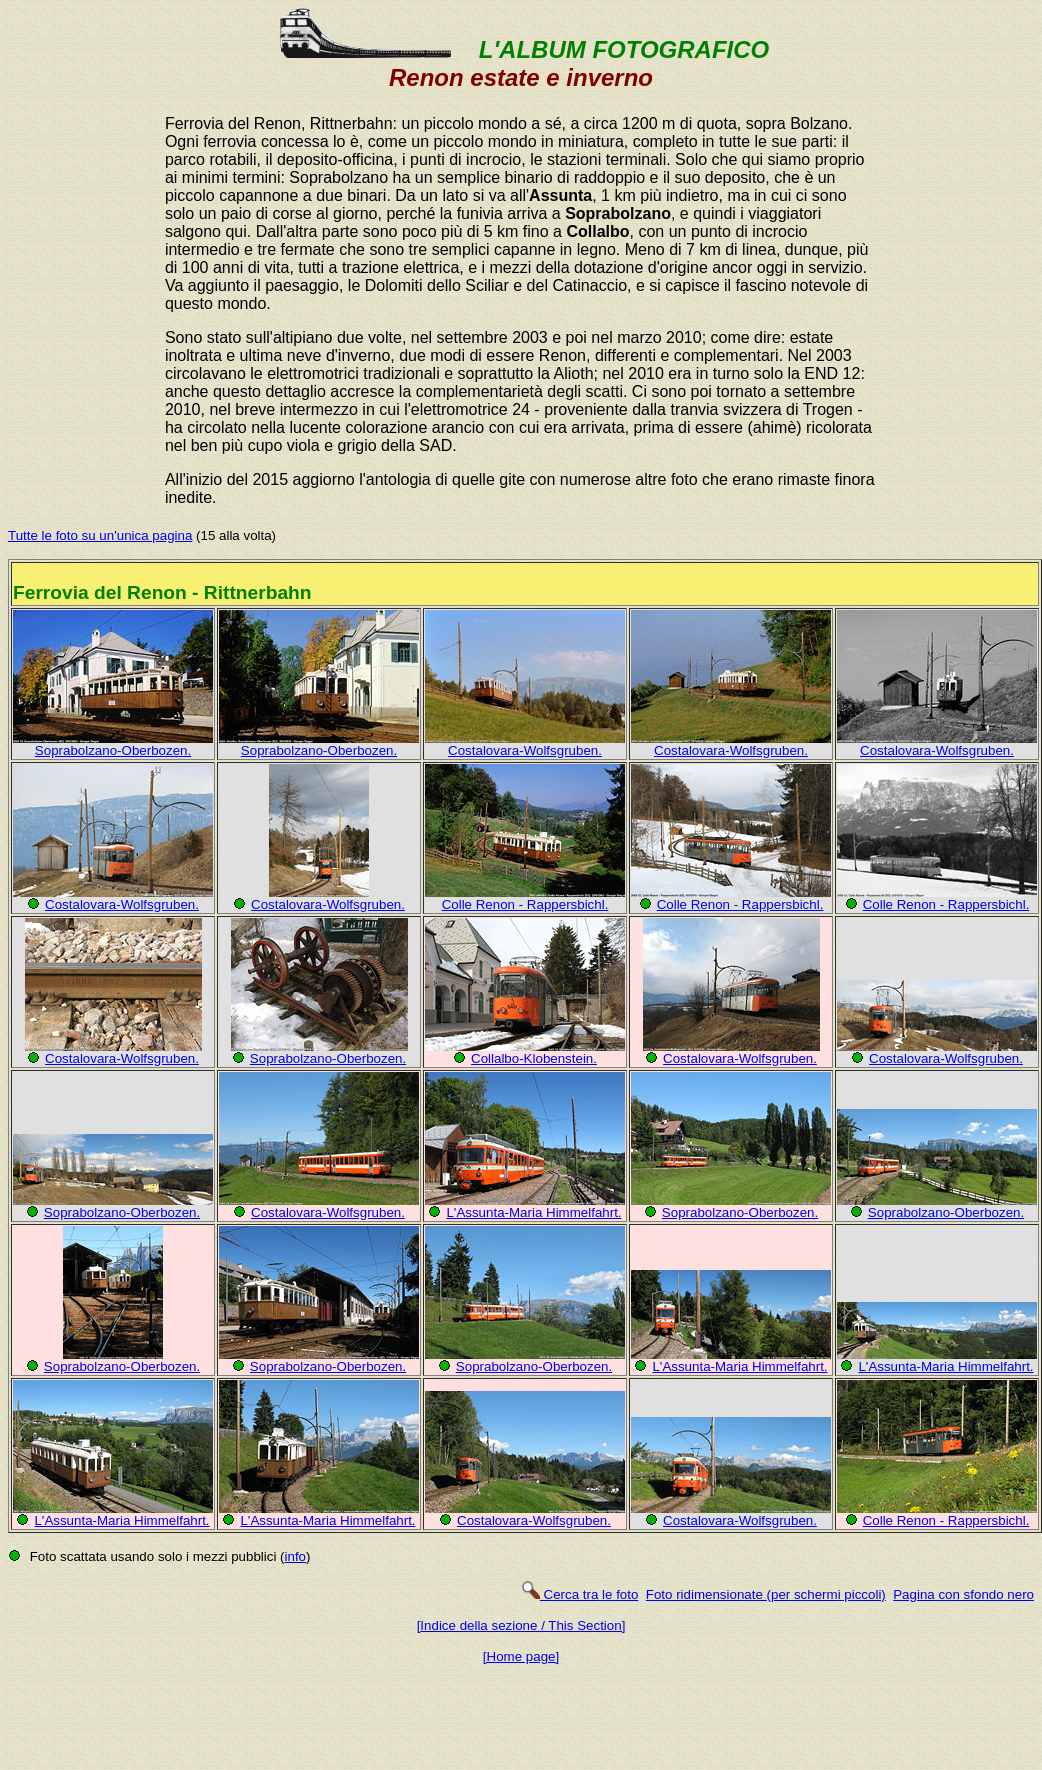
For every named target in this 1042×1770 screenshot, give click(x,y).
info (296, 1556)
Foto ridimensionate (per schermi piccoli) (766, 1594)
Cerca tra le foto (579, 1594)
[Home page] (521, 1656)
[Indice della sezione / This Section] (521, 1625)
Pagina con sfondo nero (963, 1594)
